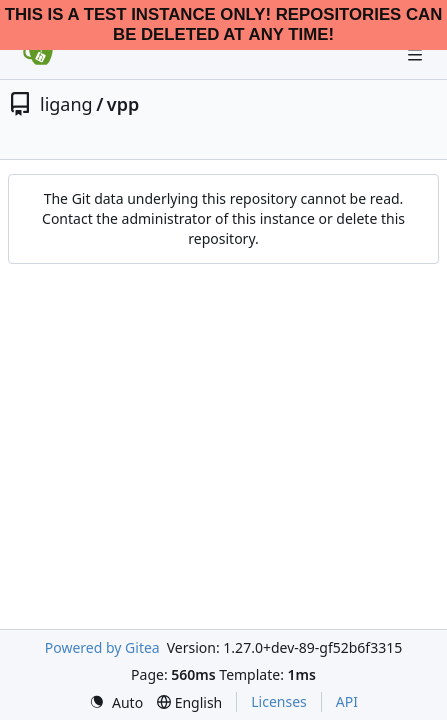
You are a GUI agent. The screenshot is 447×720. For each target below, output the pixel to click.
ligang (66, 104)
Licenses (279, 701)
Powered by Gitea (102, 647)
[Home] (38, 55)
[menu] (116, 702)
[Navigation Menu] (417, 54)
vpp (123, 104)
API (347, 701)
